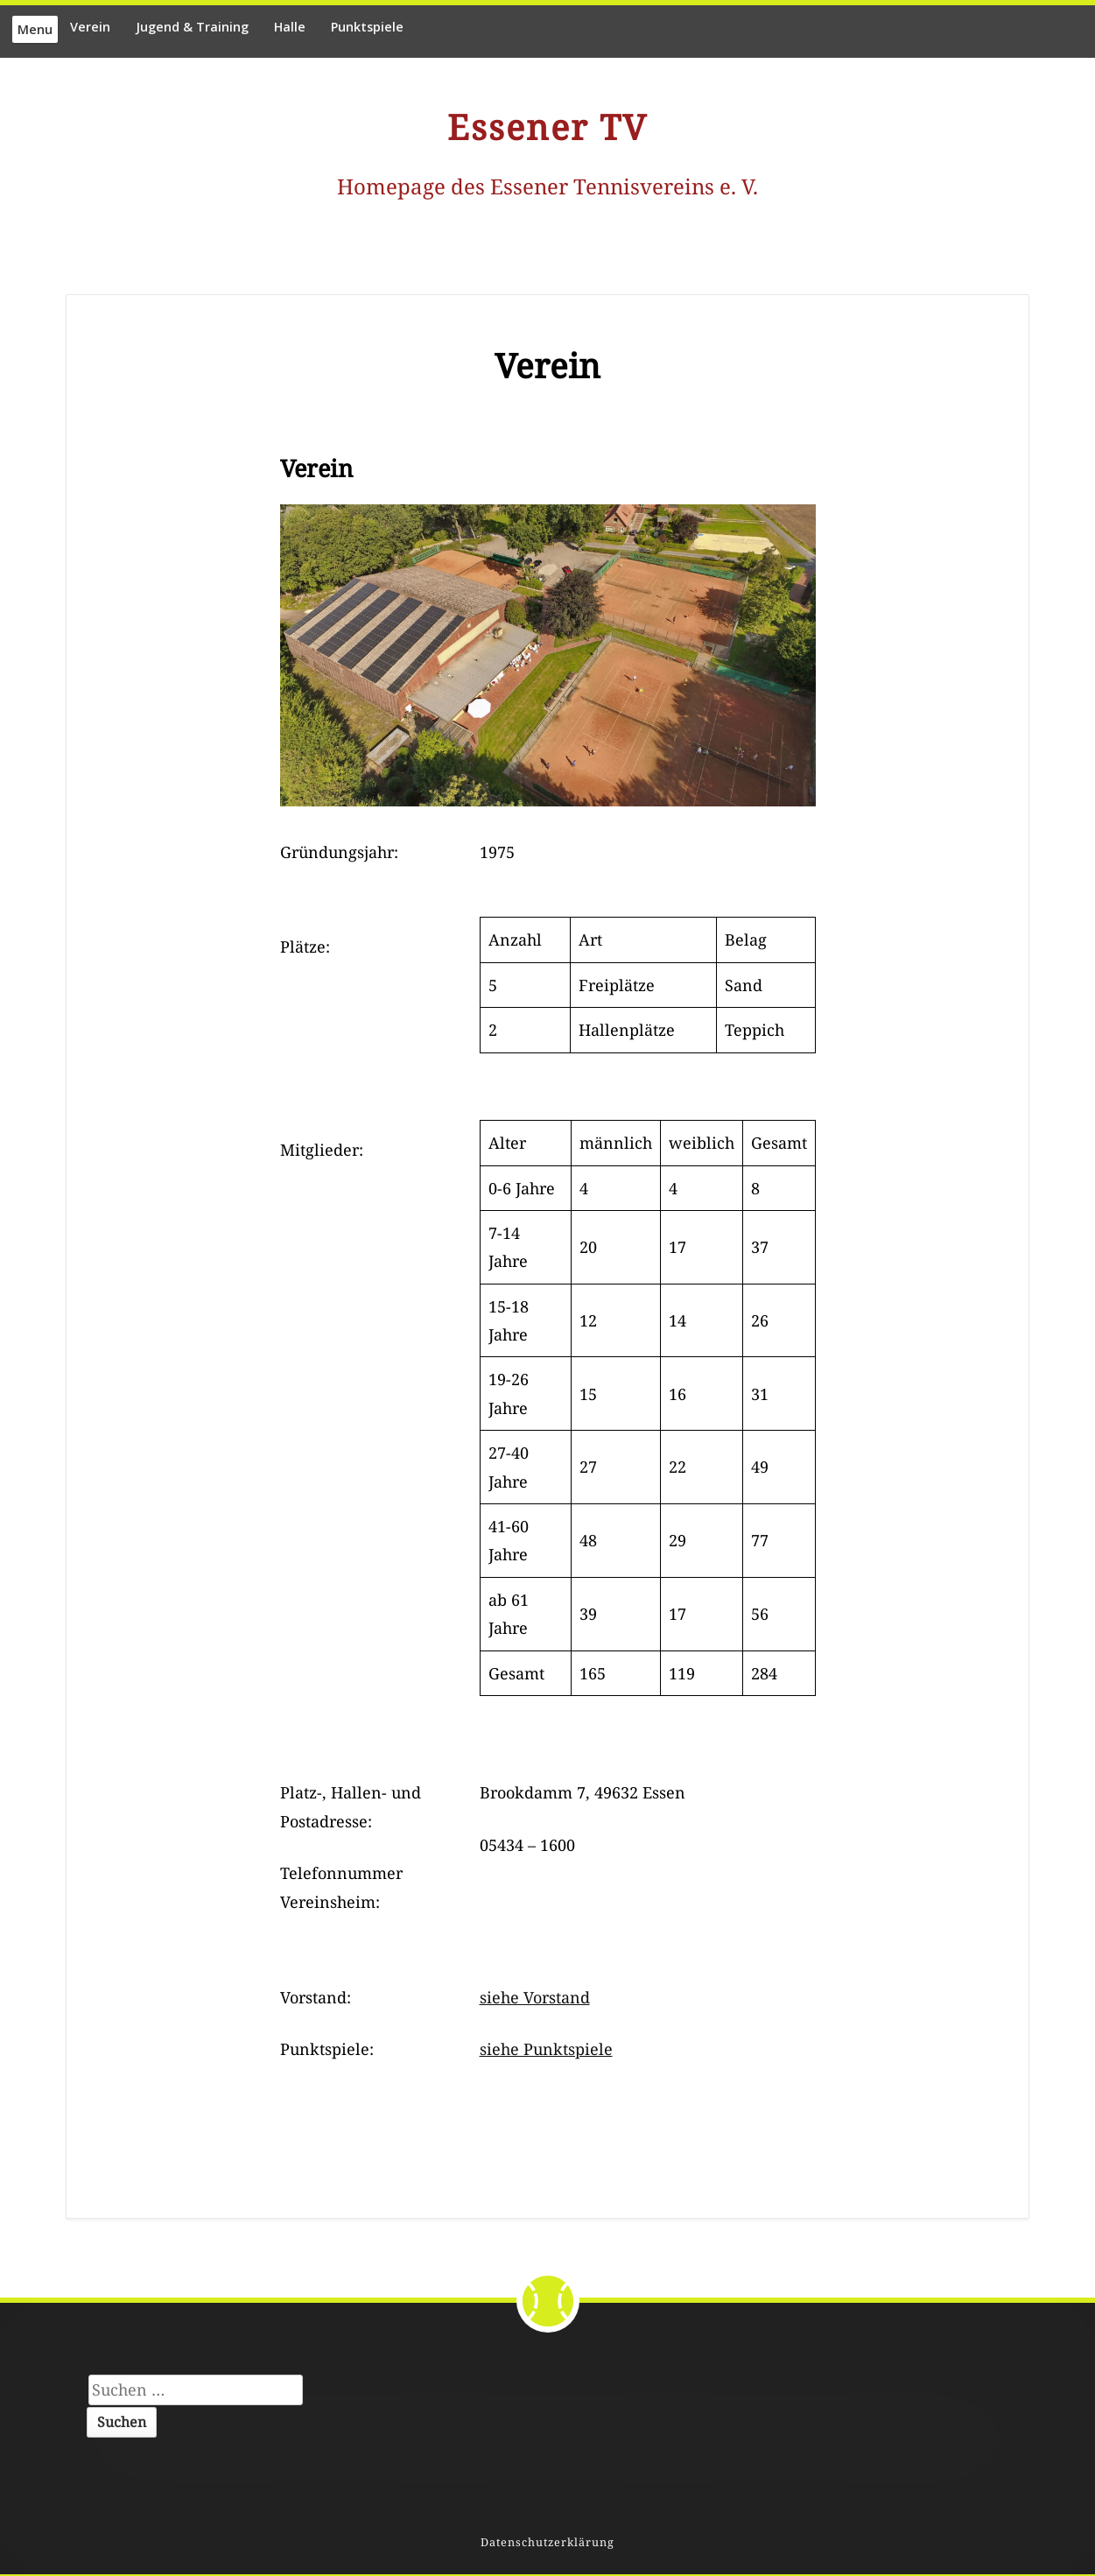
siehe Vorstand (535, 1997)
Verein (90, 26)
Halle (289, 26)
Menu (35, 29)
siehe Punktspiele (546, 2048)
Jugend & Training (192, 26)
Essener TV (547, 127)
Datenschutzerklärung (547, 2542)
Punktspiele (367, 26)
